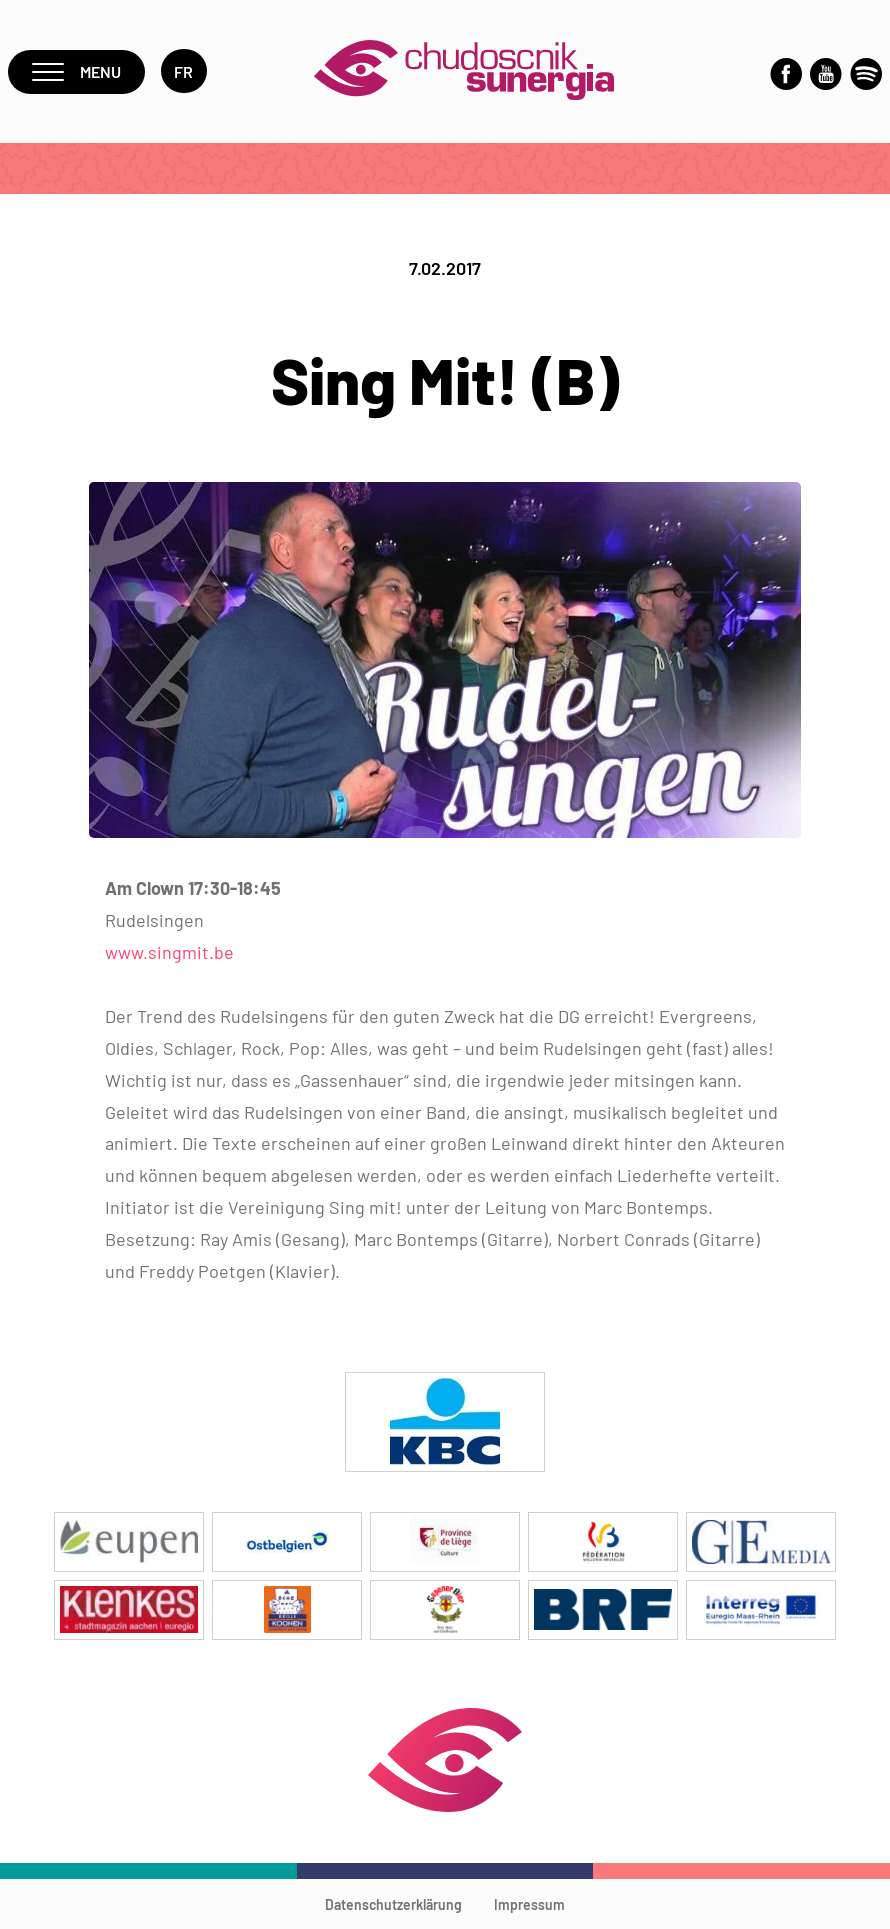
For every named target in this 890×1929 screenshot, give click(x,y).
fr (184, 71)
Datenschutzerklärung (393, 1904)
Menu (76, 71)
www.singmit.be (169, 952)
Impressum (529, 1904)
